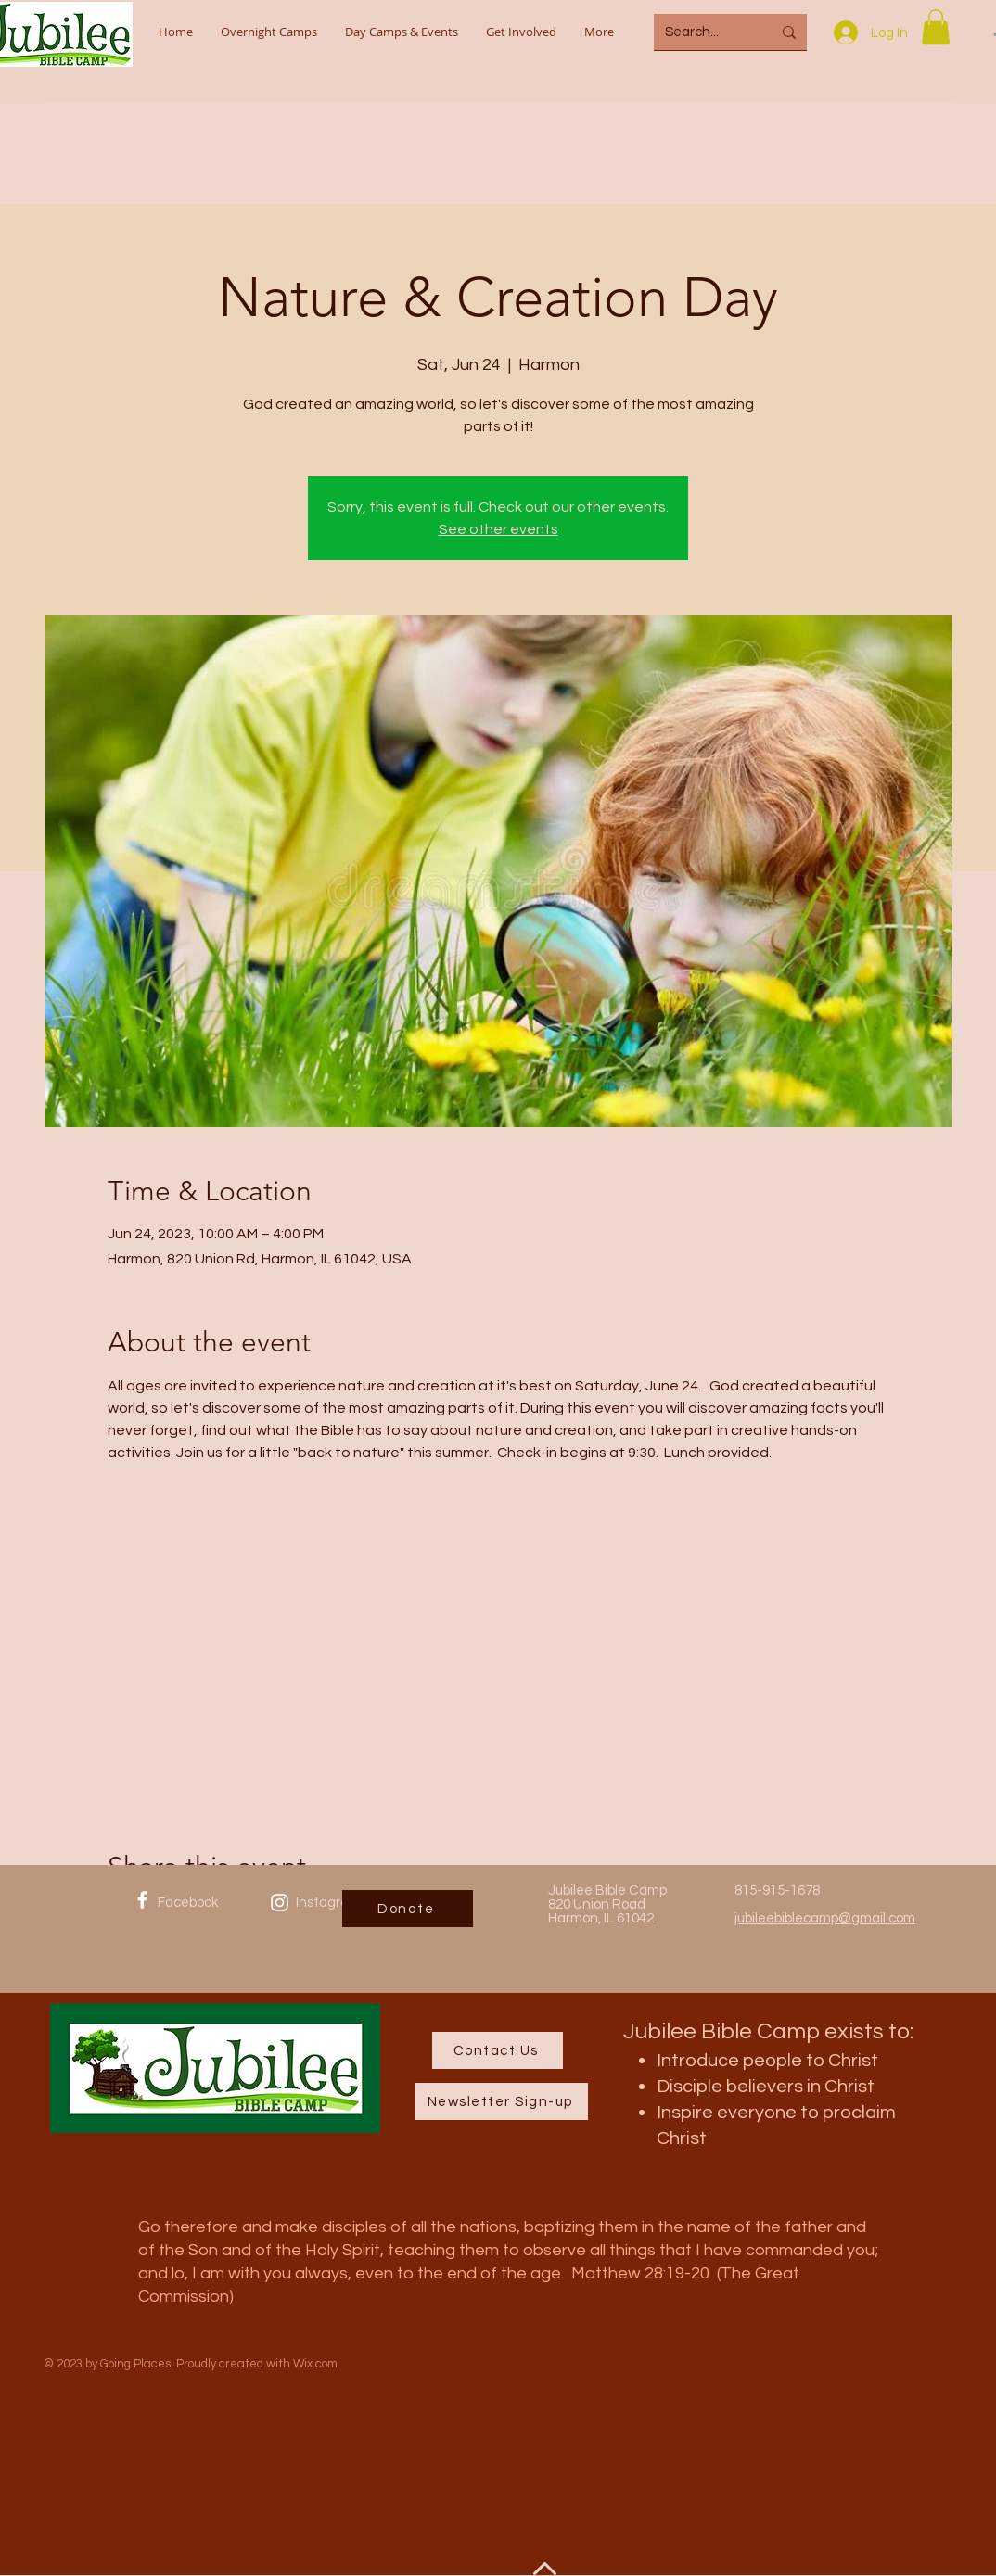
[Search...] (704, 32)
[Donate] (407, 1908)
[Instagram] (279, 1902)
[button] (936, 26)
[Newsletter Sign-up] (501, 2101)
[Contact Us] (497, 2050)
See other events (498, 529)
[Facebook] (142, 1899)
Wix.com (315, 2363)
